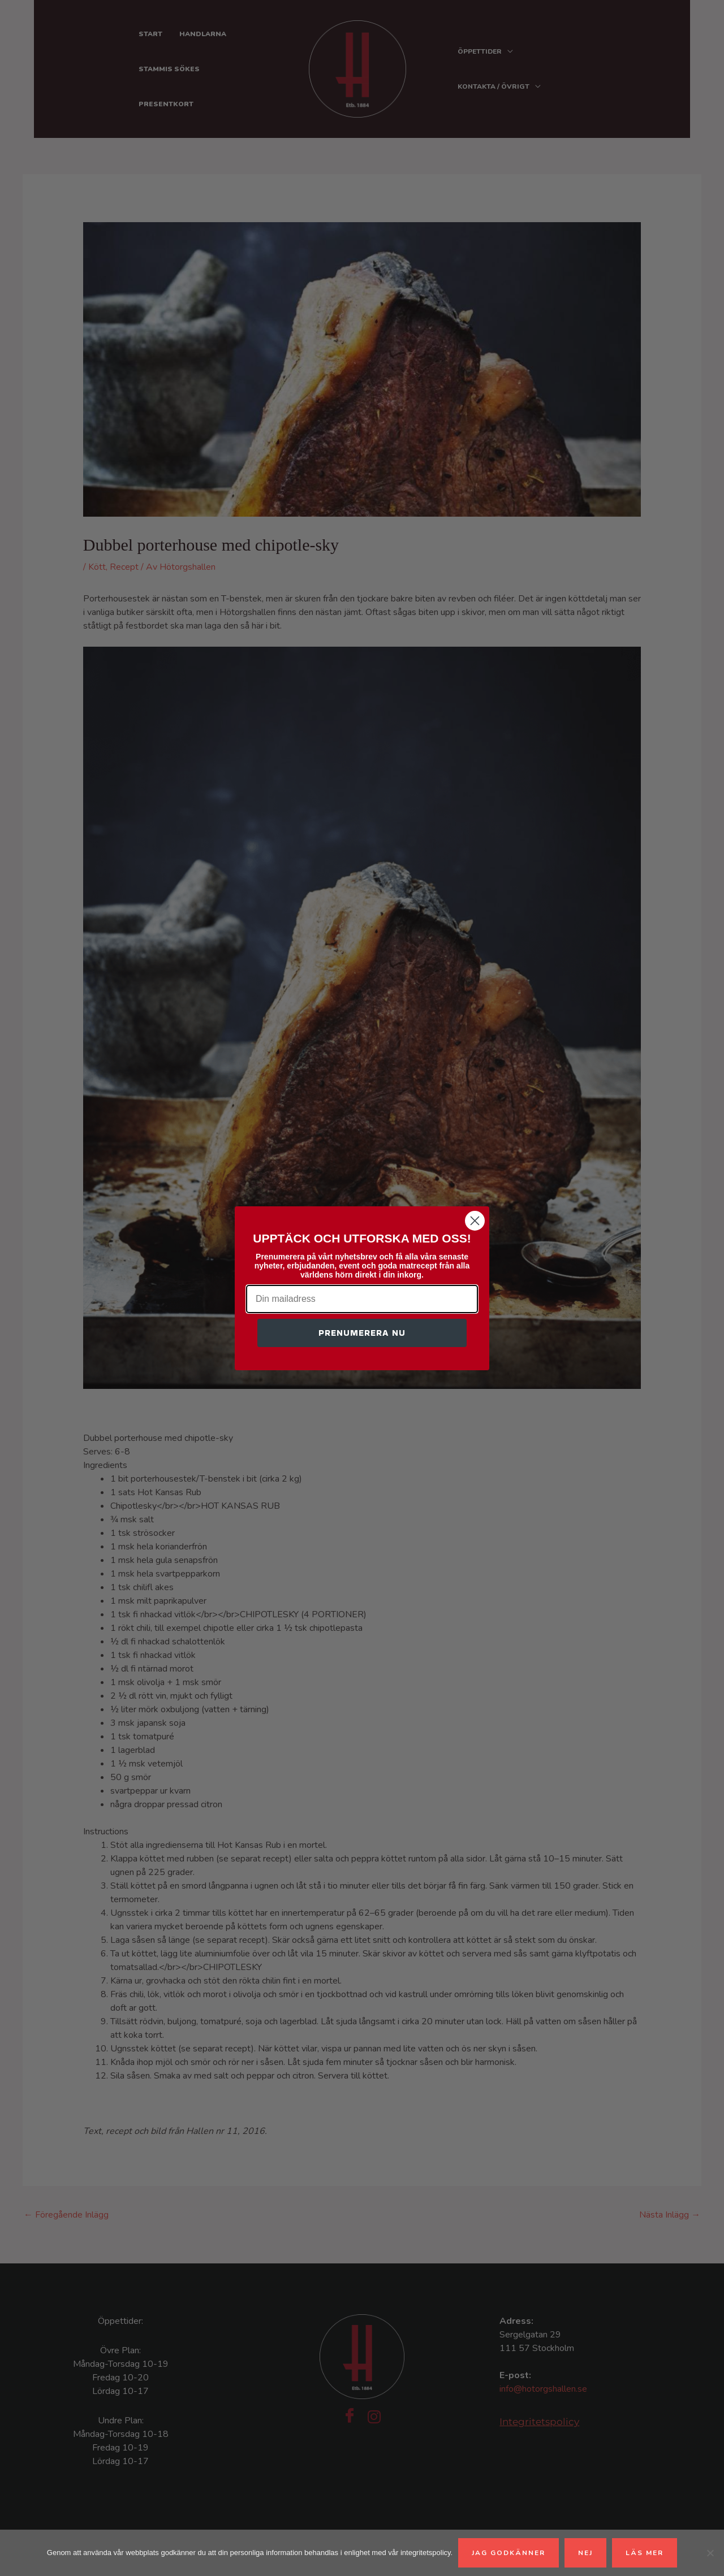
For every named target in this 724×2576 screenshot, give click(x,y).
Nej (585, 2552)
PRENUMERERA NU (362, 1332)
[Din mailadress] (362, 1299)
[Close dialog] (475, 1221)
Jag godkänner (508, 2552)
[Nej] (710, 2552)
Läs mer (644, 2552)
